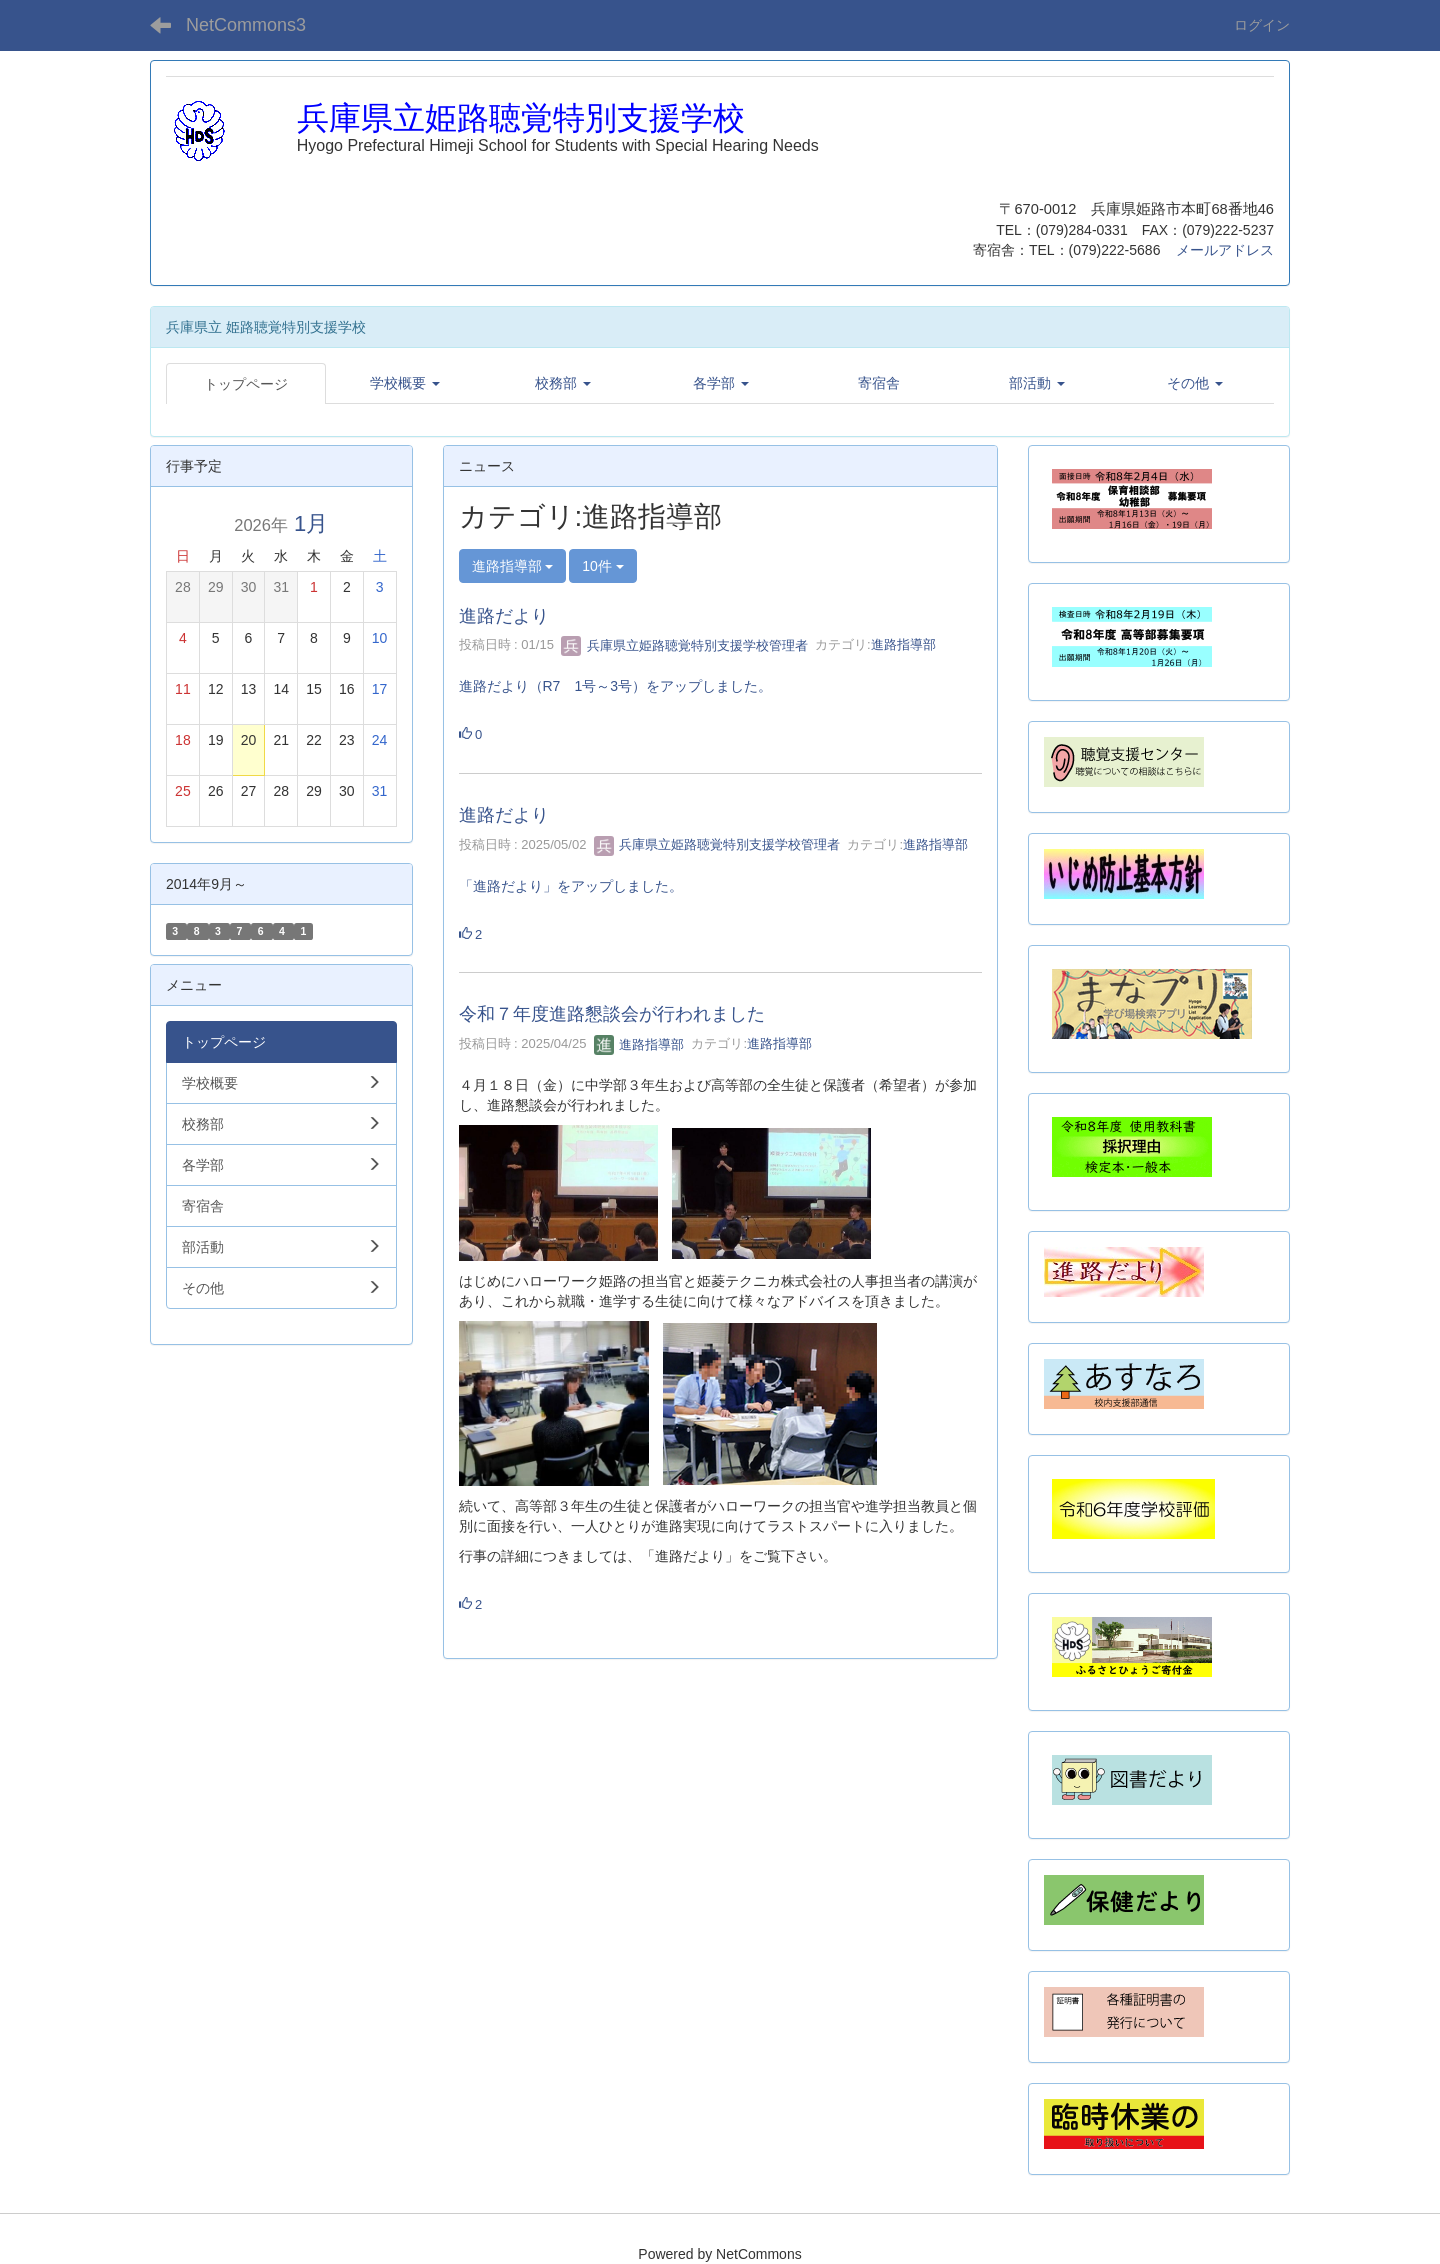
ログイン (1262, 25)
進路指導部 (903, 645)
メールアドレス (1225, 250)
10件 (602, 566)
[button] (405, 383)
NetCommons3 (246, 25)
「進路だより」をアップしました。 (571, 886)
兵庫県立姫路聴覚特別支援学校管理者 (684, 645)
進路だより (504, 616)
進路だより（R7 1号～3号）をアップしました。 (615, 686)
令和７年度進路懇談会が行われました (612, 1014)
